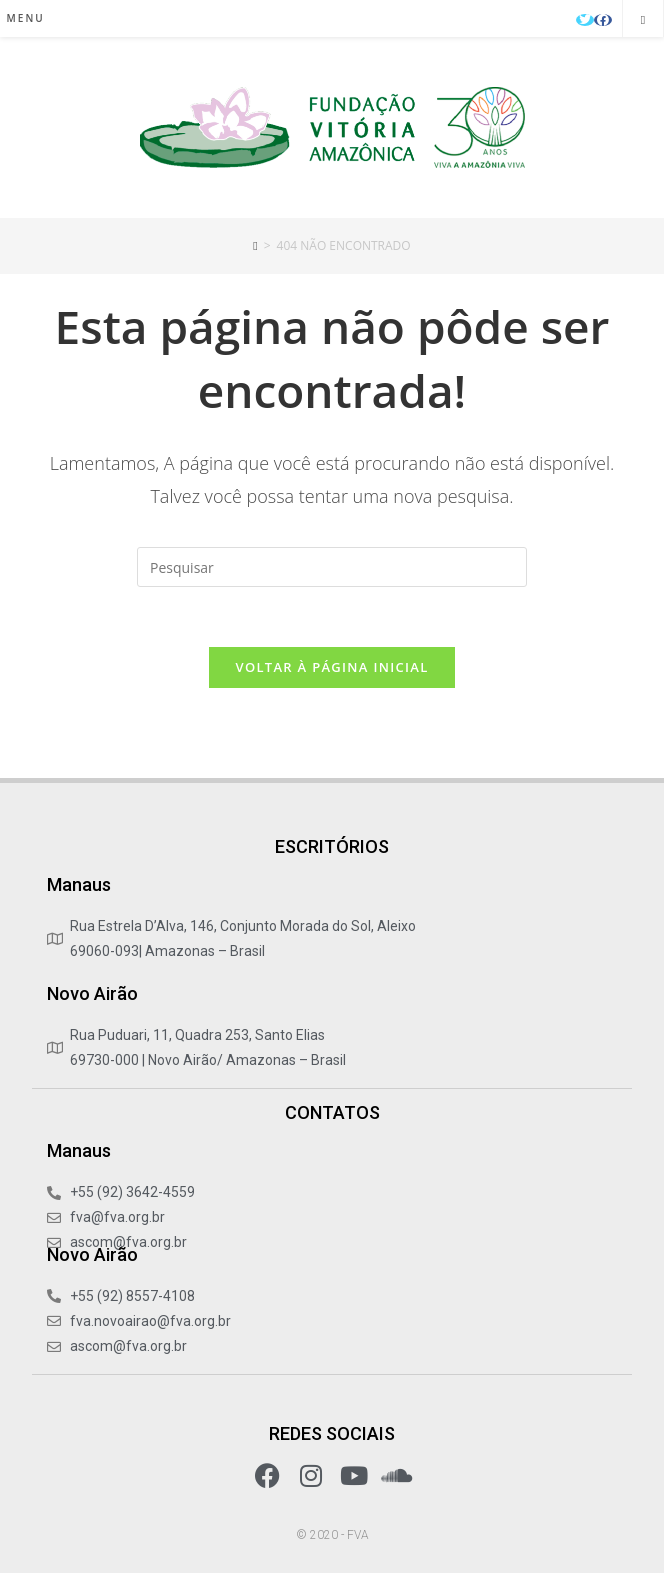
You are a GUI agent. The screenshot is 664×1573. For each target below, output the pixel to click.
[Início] (255, 245)
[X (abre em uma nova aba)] (585, 20)
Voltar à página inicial (331, 667)
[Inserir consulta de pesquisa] (332, 567)
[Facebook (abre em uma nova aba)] (603, 20)
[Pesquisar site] (643, 20)
